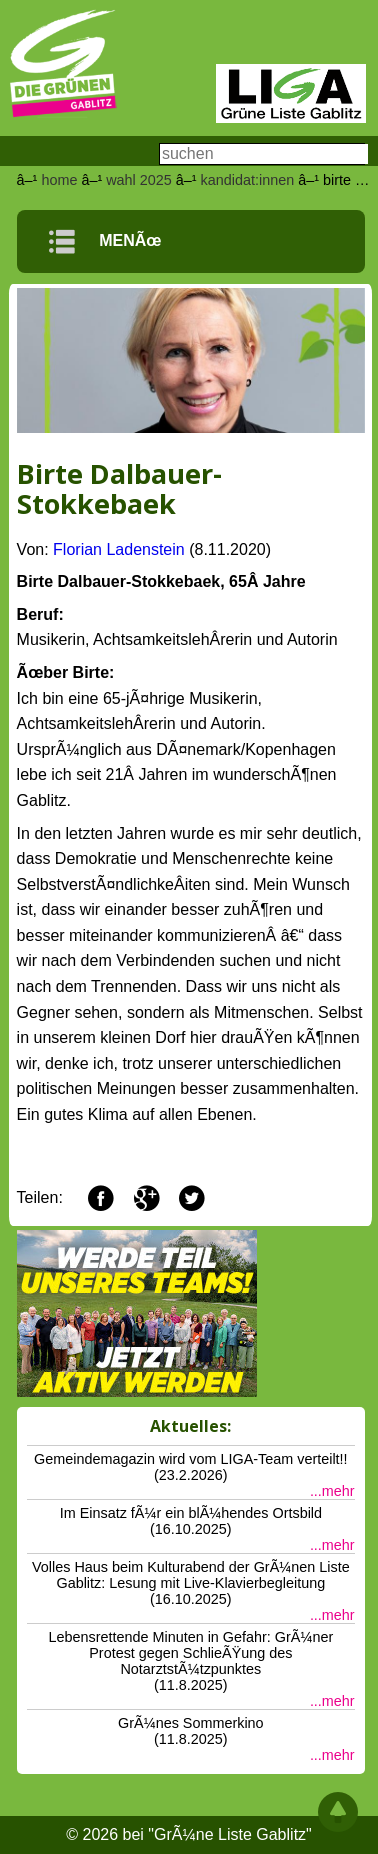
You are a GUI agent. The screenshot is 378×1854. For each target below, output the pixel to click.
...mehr (332, 1491)
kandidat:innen (248, 180)
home (59, 180)
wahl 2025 (139, 180)
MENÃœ (105, 240)
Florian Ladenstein (119, 549)
